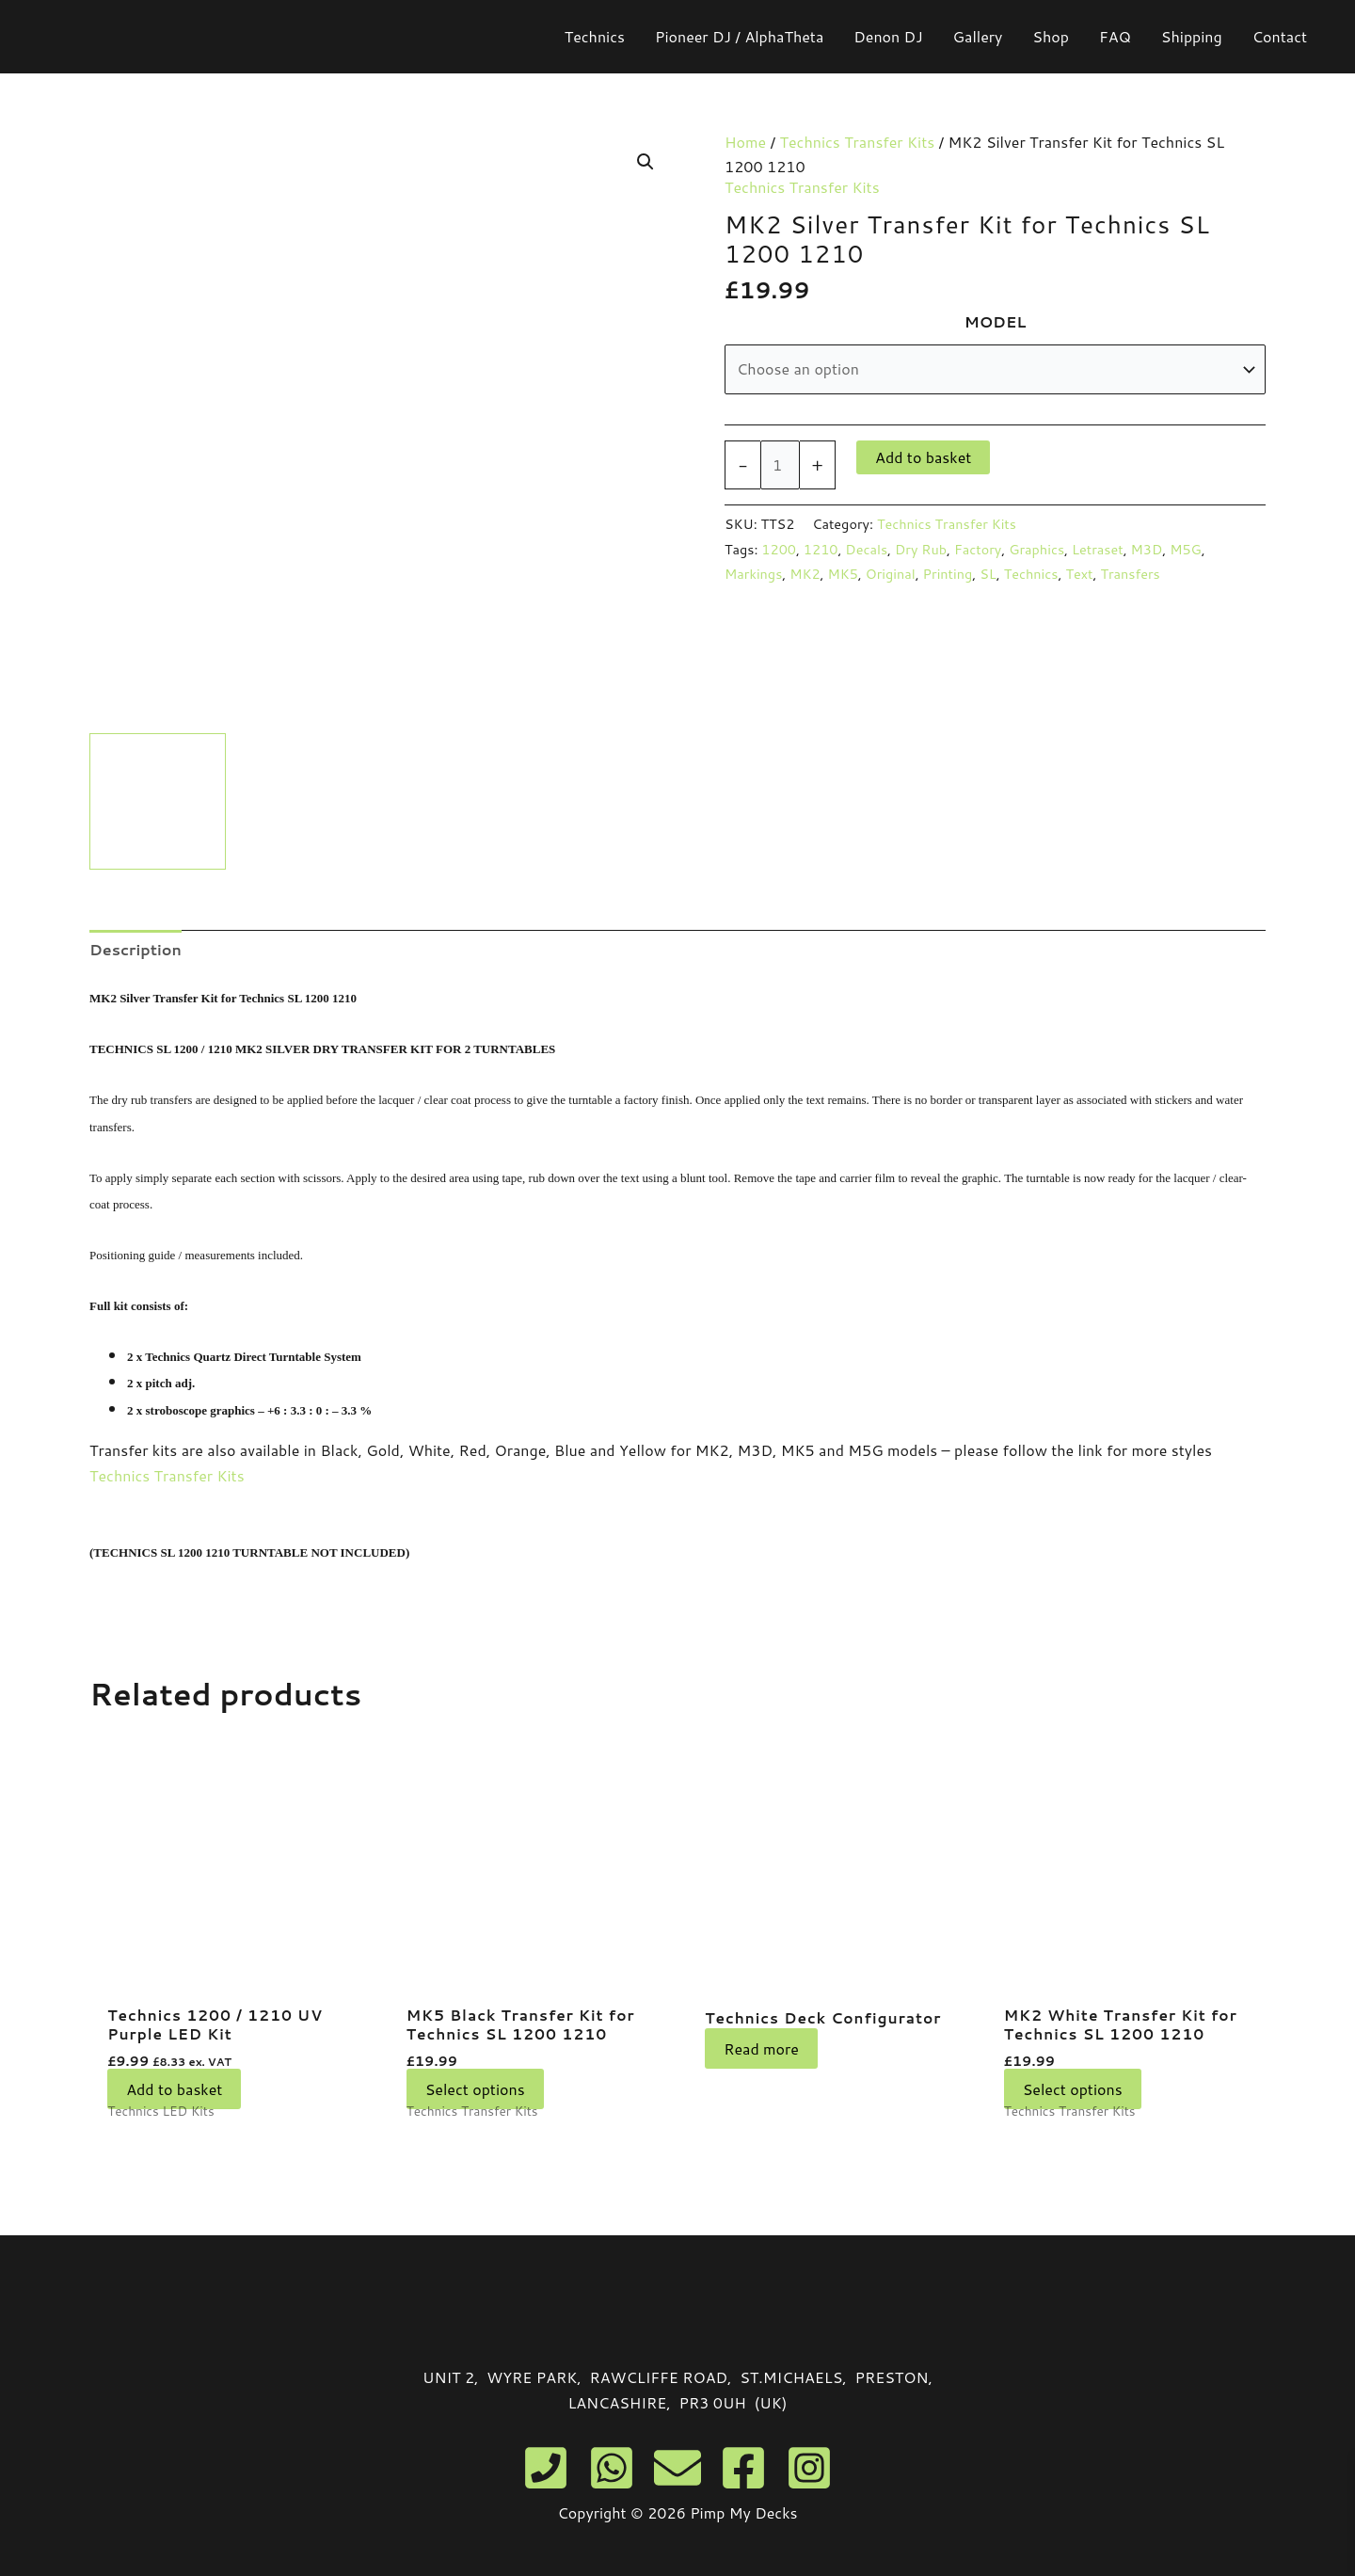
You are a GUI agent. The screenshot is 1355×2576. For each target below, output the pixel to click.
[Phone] (546, 2468)
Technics (1031, 574)
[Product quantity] (780, 464)
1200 (778, 549)
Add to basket (923, 457)
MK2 (804, 574)
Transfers (1129, 574)
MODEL (995, 321)
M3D (1147, 549)
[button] (645, 162)
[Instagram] (809, 2468)
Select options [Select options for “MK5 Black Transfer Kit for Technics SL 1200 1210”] (475, 2091)
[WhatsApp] (612, 2468)
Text (1078, 574)
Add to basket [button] (174, 2091)
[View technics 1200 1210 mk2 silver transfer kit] (157, 801)
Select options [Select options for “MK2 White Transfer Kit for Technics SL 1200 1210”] (1073, 2091)
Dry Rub (921, 549)
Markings (753, 574)
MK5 (843, 574)
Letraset (1098, 549)
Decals (866, 549)
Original (891, 574)
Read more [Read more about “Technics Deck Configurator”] (761, 2066)
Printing (948, 574)
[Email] (677, 2468)
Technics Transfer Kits (857, 141)
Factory (977, 549)
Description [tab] (135, 949)
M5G (1186, 549)
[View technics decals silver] (308, 801)
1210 (821, 549)
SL (988, 574)
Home (745, 141)
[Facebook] (743, 2468)
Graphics (1036, 549)
